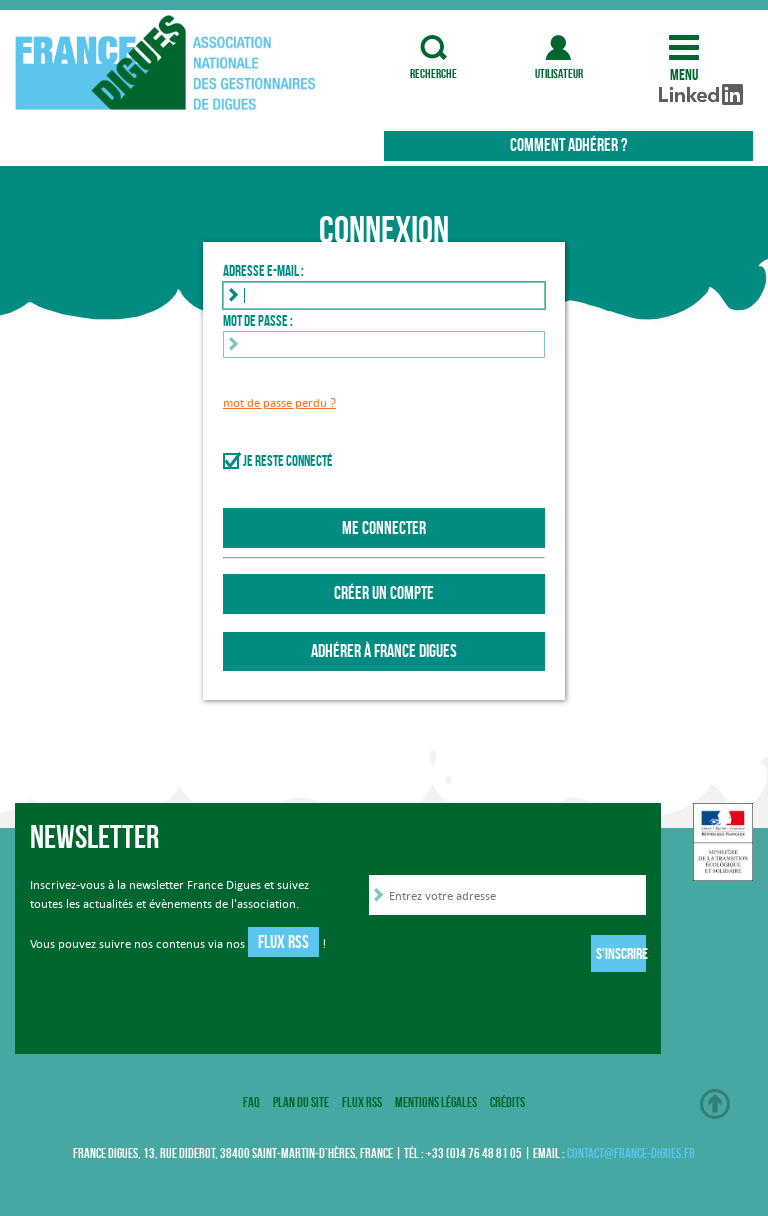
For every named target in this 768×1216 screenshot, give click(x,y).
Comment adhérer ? (568, 145)
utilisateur (559, 47)
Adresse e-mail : (263, 271)
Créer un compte (384, 593)
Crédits (507, 1102)
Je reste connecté (288, 461)
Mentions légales (436, 1102)
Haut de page (715, 1104)
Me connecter (384, 528)
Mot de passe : (258, 321)
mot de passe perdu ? (279, 402)
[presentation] (521, 957)
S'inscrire (621, 953)
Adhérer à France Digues (384, 651)
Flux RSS (283, 942)
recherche (434, 47)
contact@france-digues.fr (631, 1153)
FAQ (251, 1102)
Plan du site (301, 1102)
